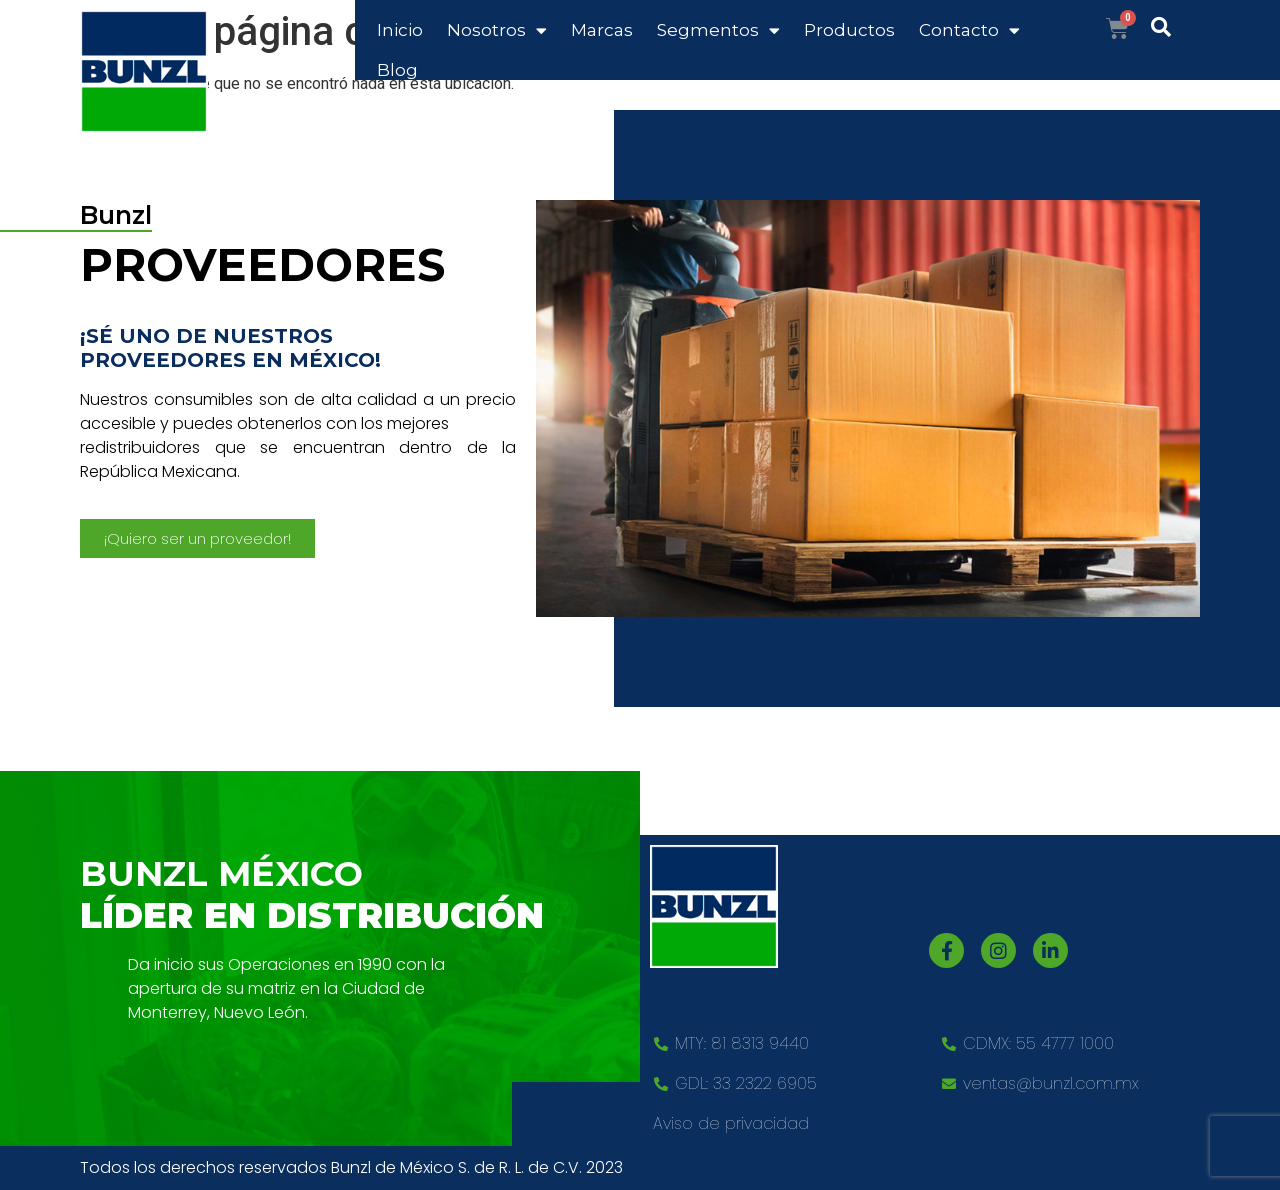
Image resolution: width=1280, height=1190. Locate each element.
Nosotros (497, 30)
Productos (849, 30)
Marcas (602, 30)
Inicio (400, 30)
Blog (397, 70)
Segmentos (718, 30)
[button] (197, 538)
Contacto (969, 30)
